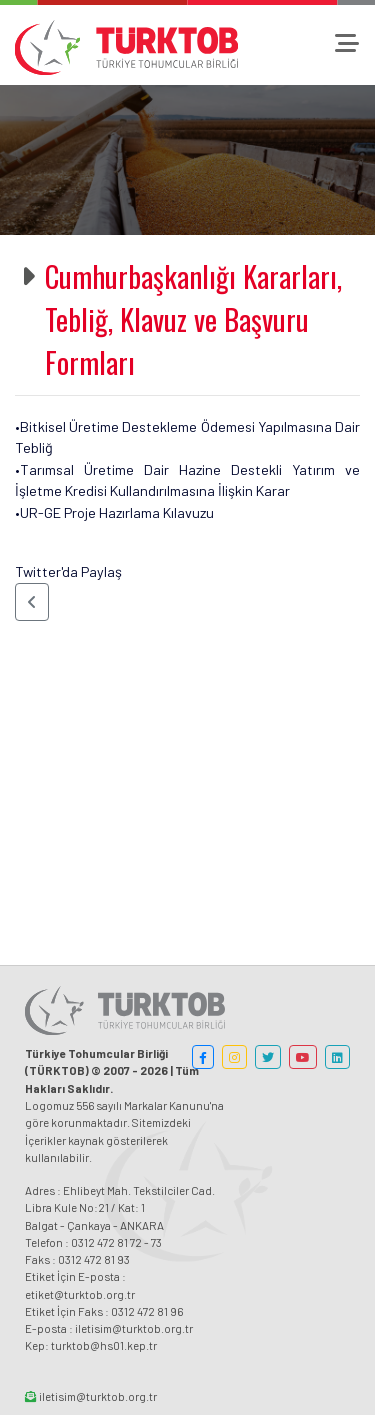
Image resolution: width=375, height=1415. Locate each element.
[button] (32, 602)
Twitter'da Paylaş (68, 571)
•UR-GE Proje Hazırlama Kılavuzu (114, 512)
